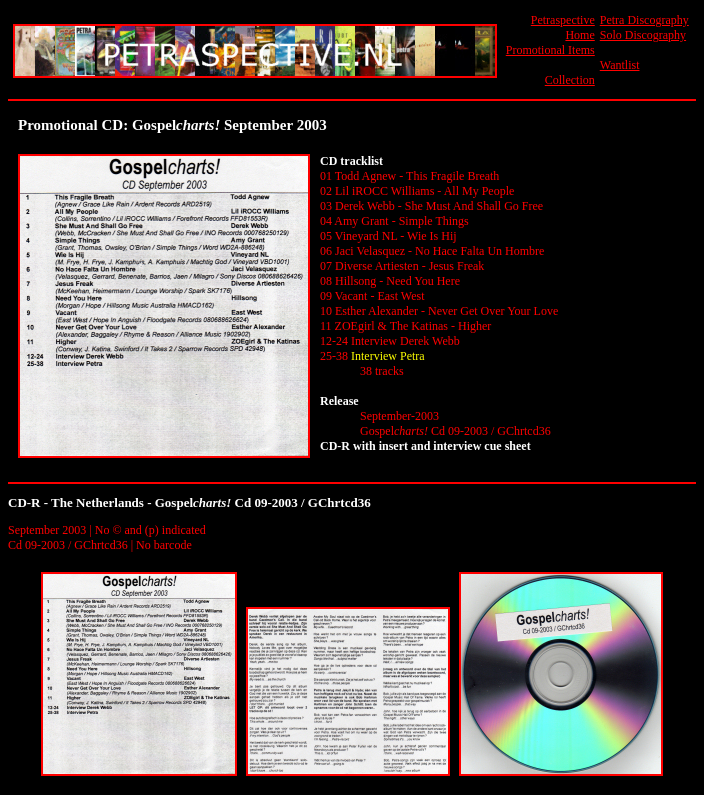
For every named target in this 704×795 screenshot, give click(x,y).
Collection (570, 80)
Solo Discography (643, 35)
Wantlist (620, 65)
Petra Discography (644, 20)
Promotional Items (550, 50)
